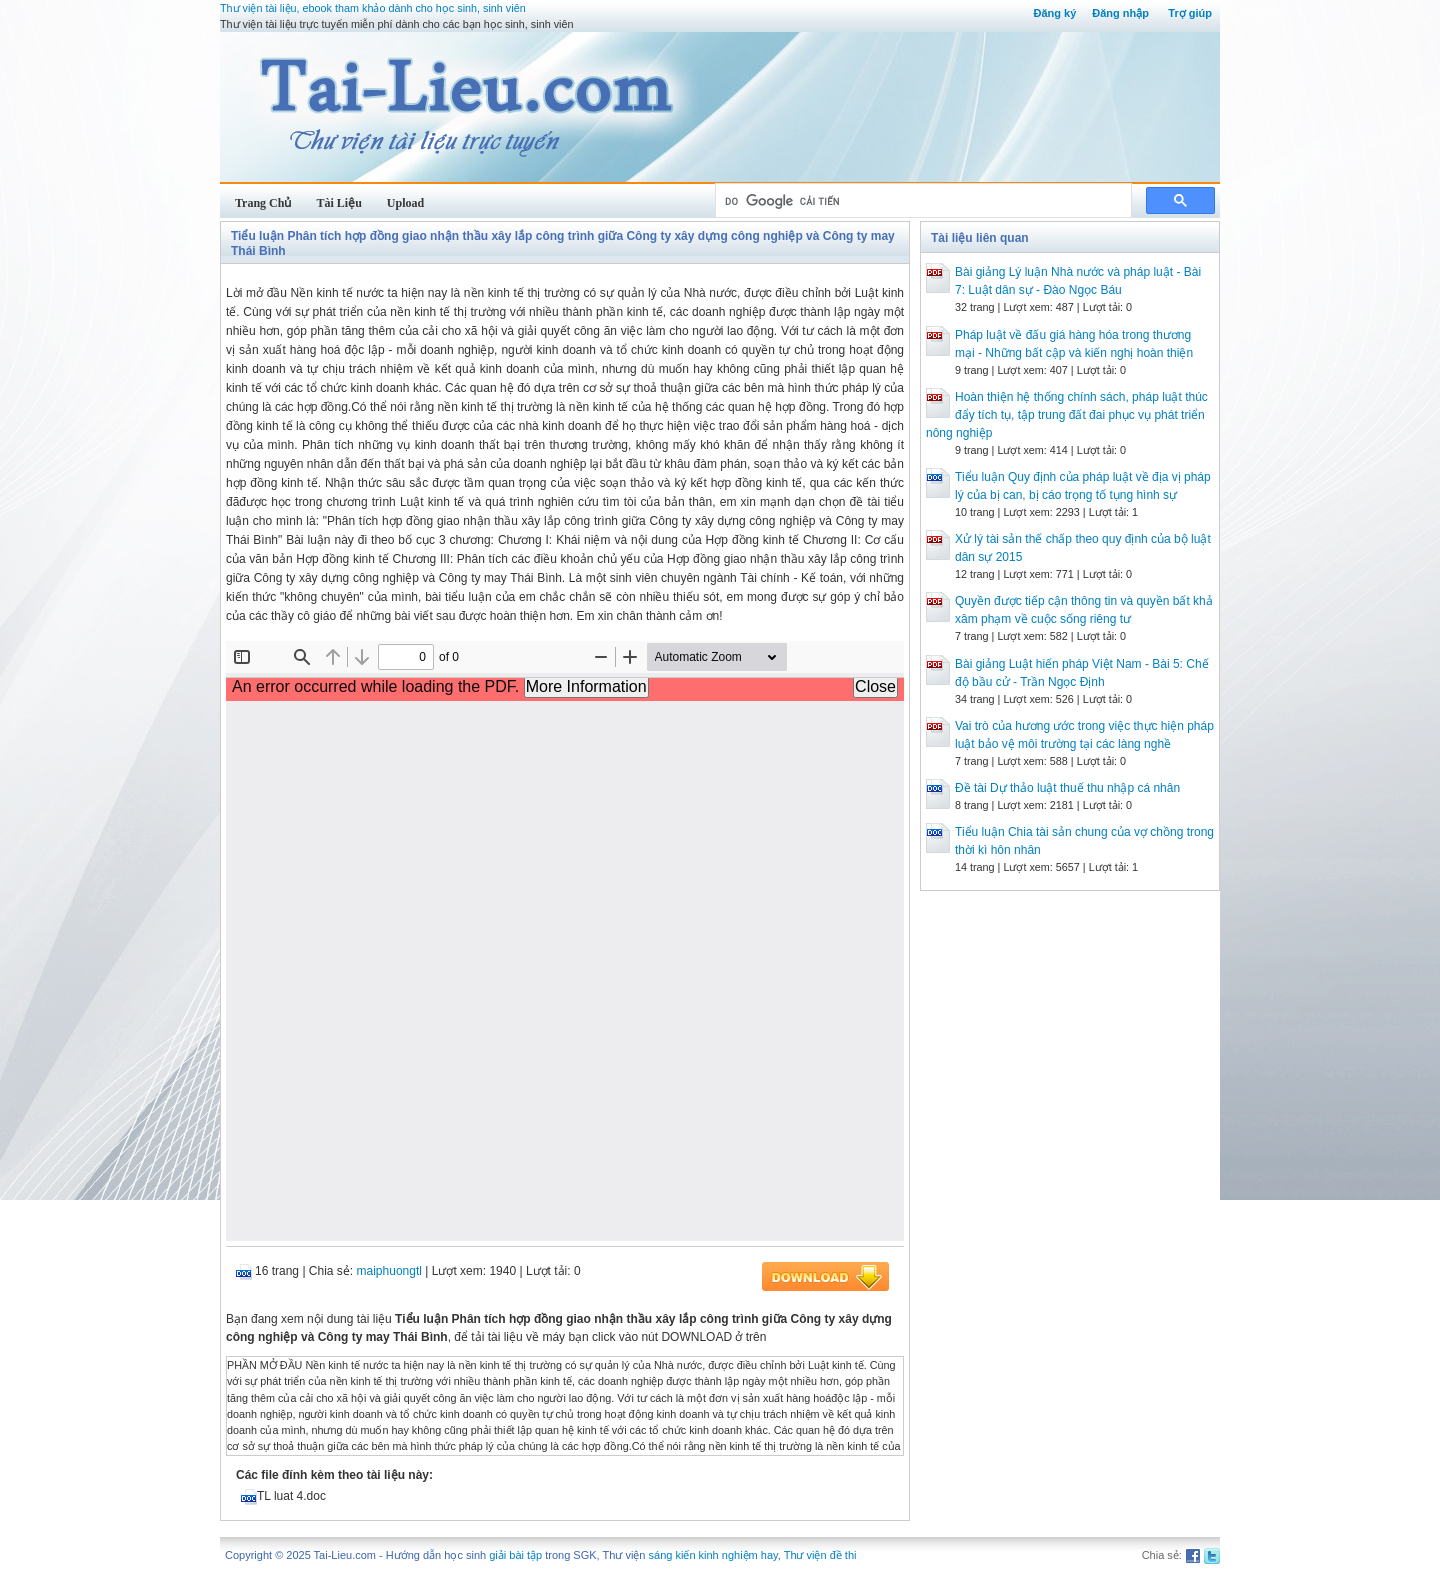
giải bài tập (515, 1555)
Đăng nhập (1120, 13)
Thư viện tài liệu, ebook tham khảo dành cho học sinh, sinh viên (373, 8)
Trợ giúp (1190, 13)
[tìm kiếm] (921, 201)
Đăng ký (1054, 13)
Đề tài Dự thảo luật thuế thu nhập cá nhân (1067, 788)
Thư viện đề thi (820, 1555)
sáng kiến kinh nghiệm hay (713, 1555)
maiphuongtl (389, 1271)
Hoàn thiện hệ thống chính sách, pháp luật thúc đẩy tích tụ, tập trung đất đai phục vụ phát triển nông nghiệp (1067, 415)
